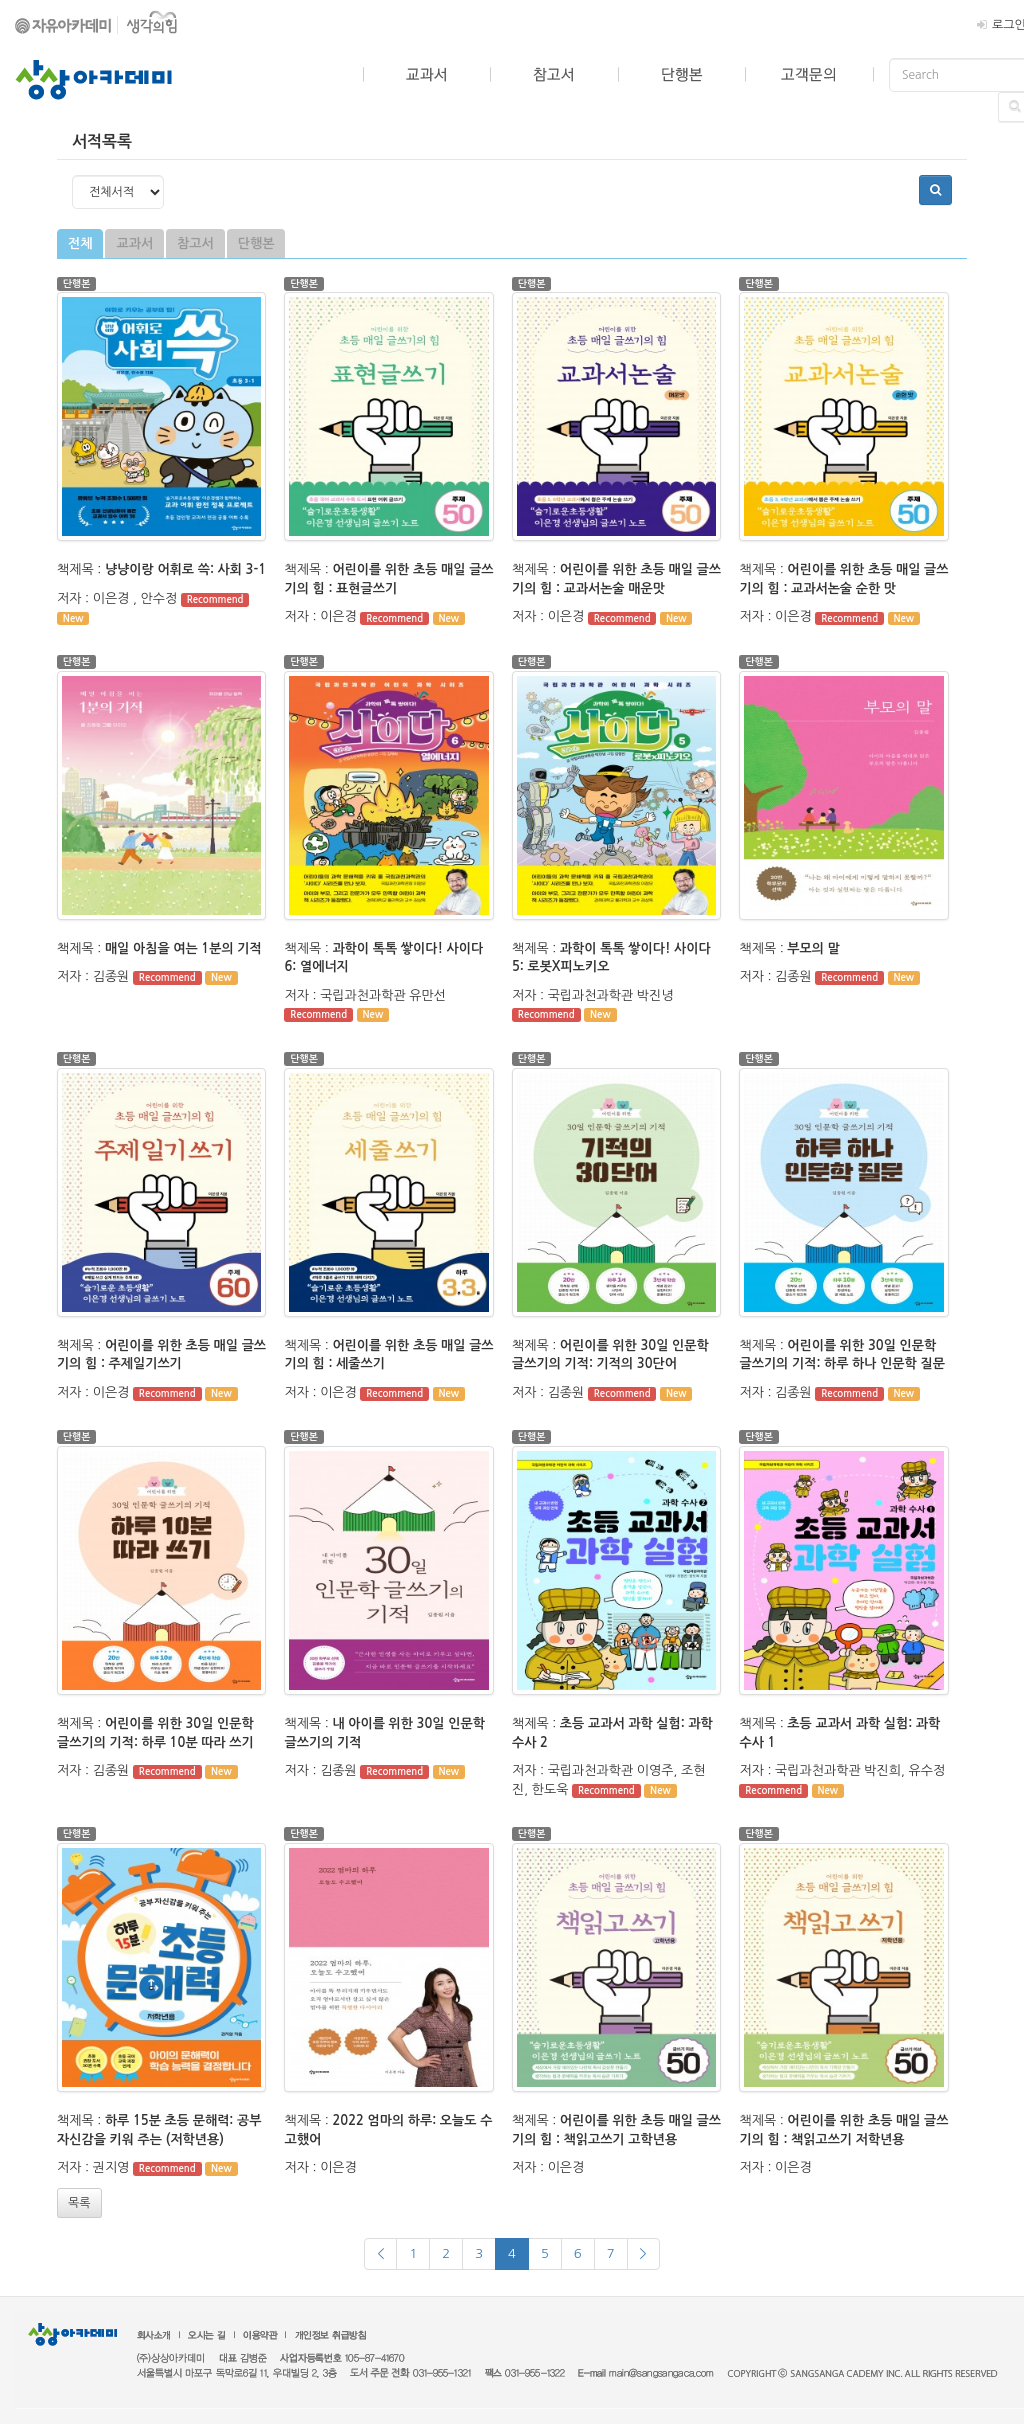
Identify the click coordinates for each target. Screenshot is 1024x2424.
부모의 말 (813, 948)
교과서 (134, 243)
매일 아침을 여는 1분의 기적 (183, 948)
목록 (79, 2203)
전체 (80, 243)
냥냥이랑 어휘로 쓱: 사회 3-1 (185, 569)
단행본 (256, 243)
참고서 (195, 243)
